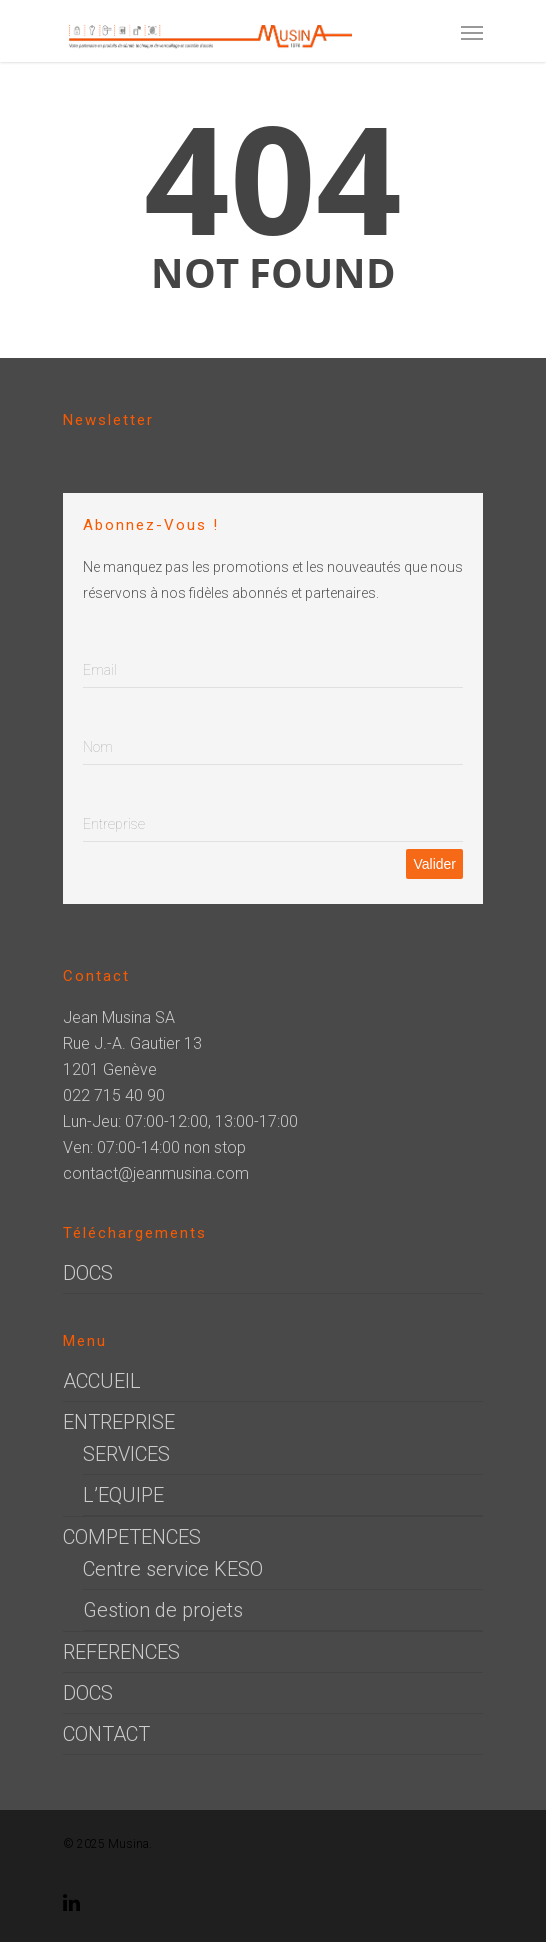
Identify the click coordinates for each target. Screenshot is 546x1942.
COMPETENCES (132, 1537)
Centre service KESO (173, 1569)
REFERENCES (121, 1652)
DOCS (88, 1273)
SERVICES (126, 1454)
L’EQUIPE (123, 1495)
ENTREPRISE (119, 1422)
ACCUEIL (102, 1381)
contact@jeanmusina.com (156, 1173)
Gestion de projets (163, 1610)
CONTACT (106, 1734)
